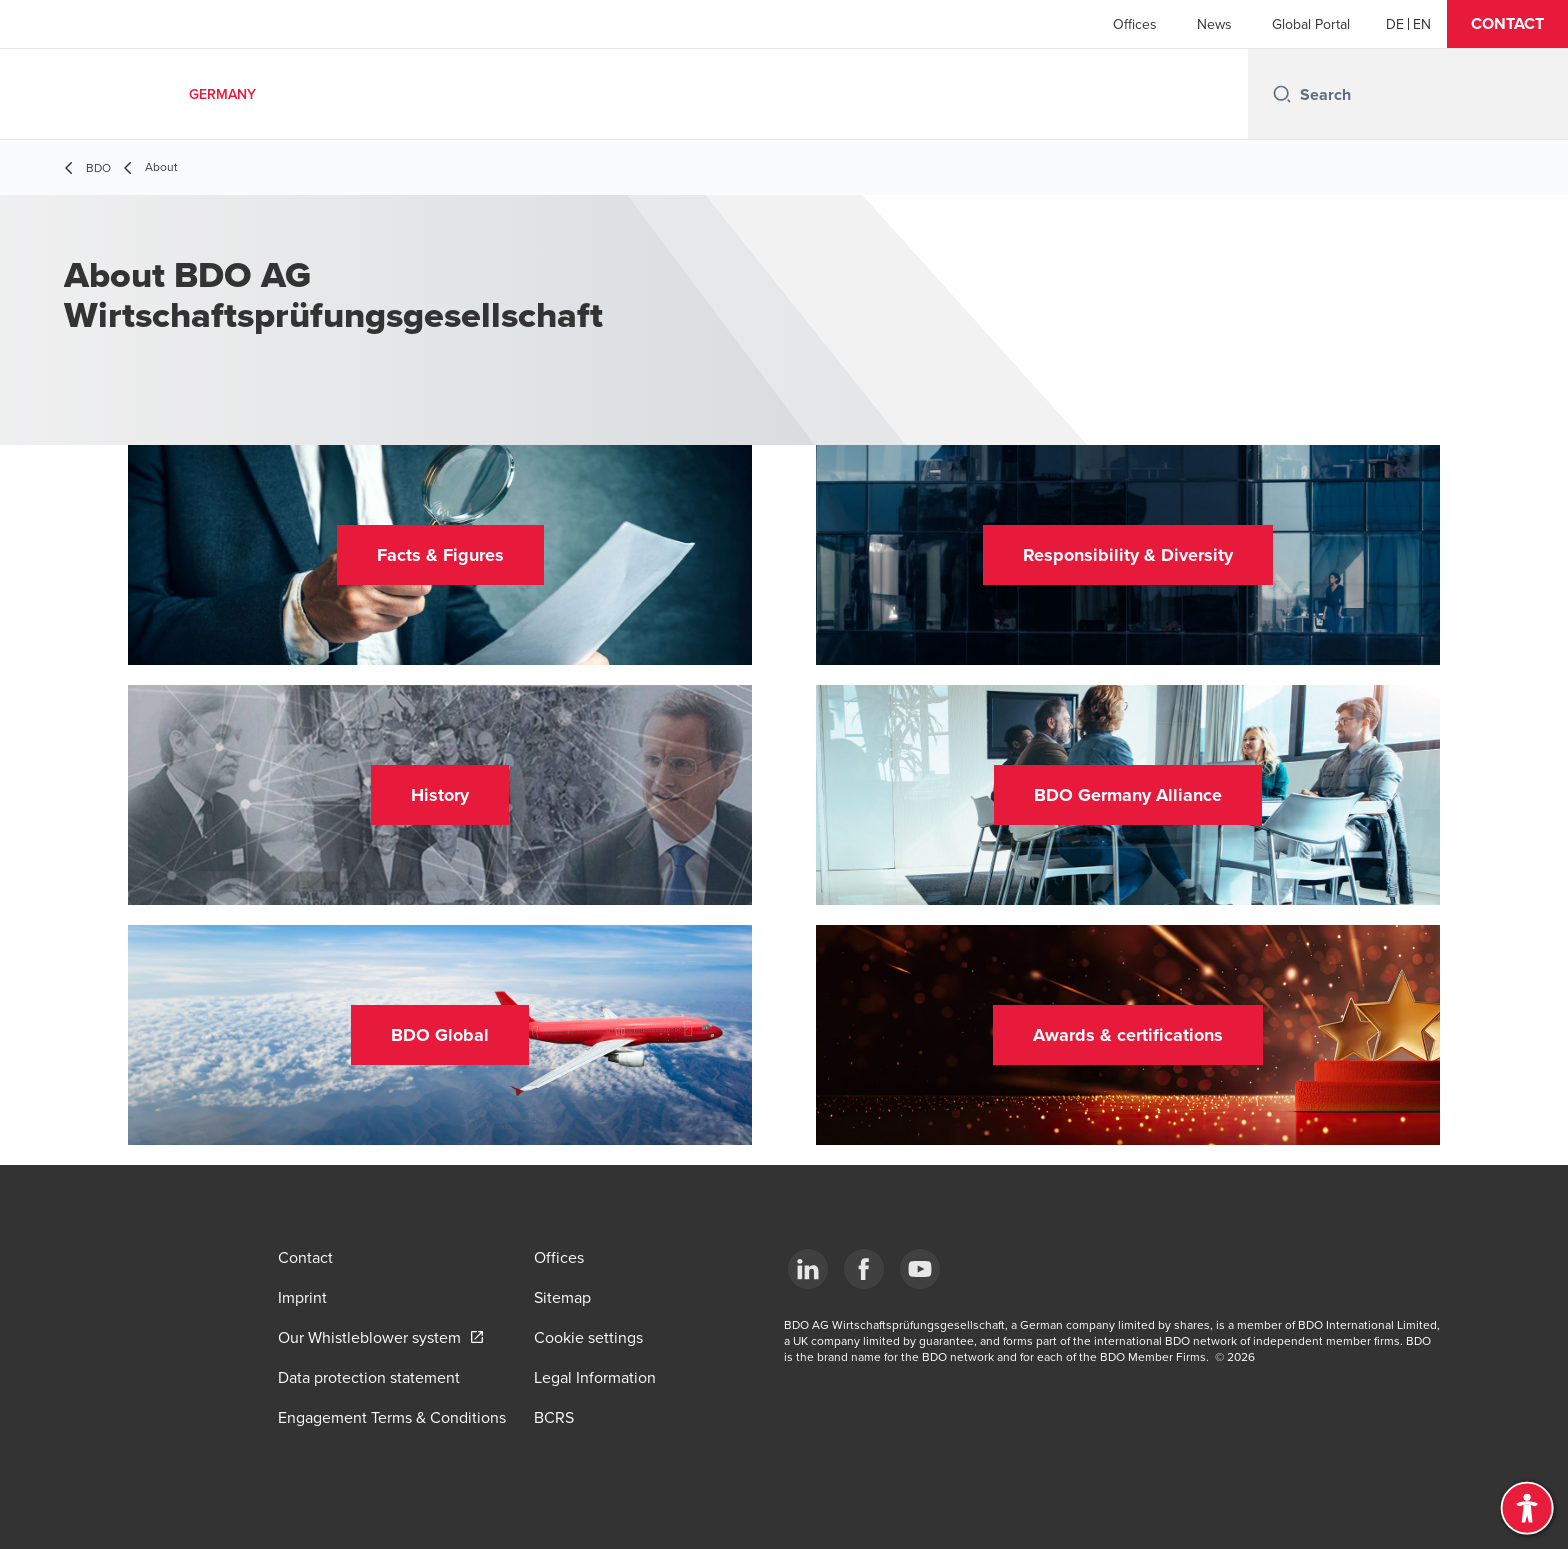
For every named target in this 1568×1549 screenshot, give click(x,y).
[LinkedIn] (808, 1269)
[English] (1422, 24)
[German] (1395, 24)
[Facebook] (864, 1269)
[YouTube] (920, 1269)
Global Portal (1311, 24)
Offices (1135, 24)
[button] (1507, 24)
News (1214, 24)
